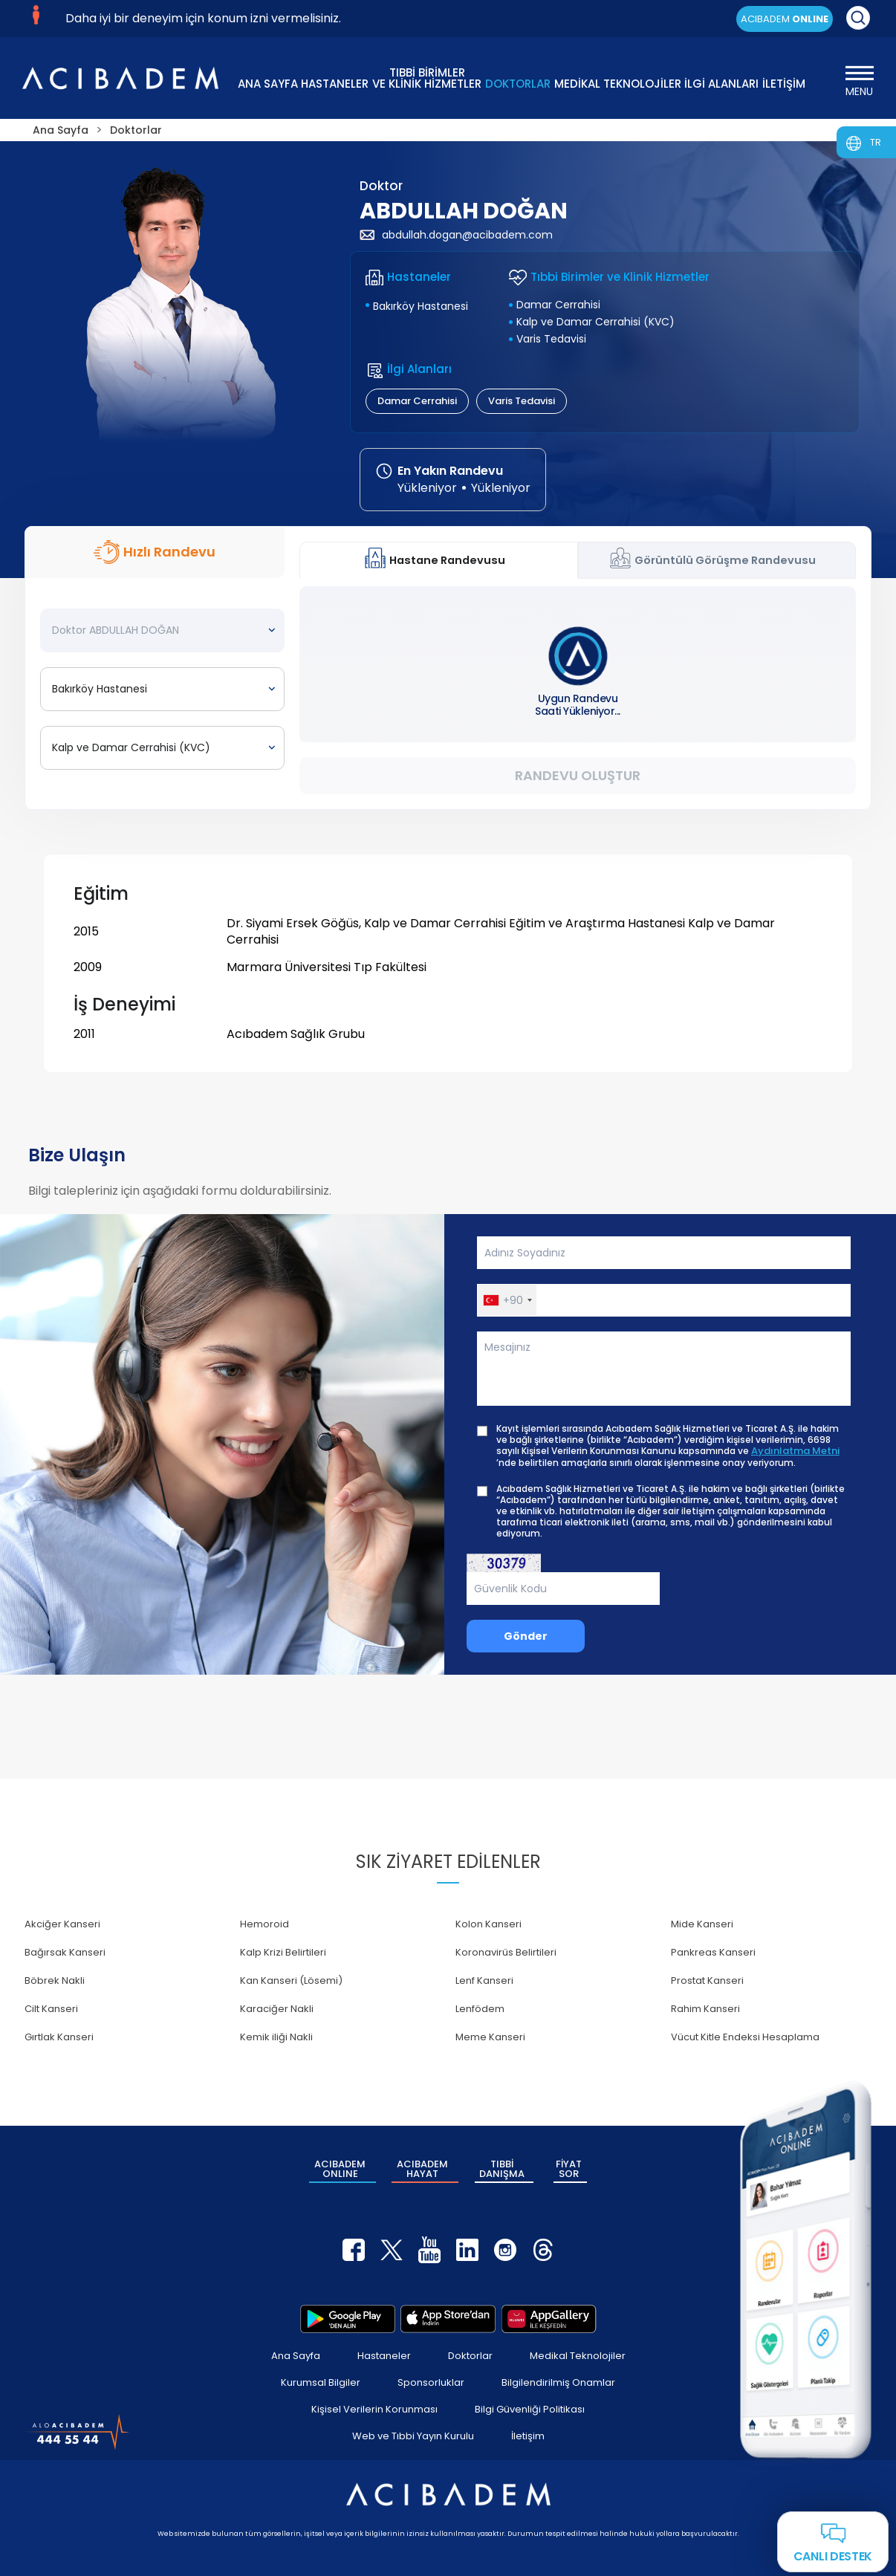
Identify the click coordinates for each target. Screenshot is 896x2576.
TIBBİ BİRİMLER (426, 77)
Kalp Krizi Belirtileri (283, 1952)
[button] (507, 1300)
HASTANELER (335, 83)
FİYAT (569, 2168)
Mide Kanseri (702, 1924)
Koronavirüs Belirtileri (505, 1952)
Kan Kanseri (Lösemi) (291, 1980)
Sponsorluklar (430, 2382)
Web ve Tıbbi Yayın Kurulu (413, 2436)
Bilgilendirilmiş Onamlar (558, 2382)
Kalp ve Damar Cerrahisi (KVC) (595, 321)
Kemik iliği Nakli (276, 2037)
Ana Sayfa (295, 2356)
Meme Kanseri (490, 2037)
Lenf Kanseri (484, 1980)
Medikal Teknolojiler (578, 2356)
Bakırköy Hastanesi (420, 306)
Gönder (526, 1636)
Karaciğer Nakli (277, 2009)
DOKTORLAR (518, 83)
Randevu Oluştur (577, 775)
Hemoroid (264, 1924)
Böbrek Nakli (55, 1980)
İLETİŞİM (783, 83)
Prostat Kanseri (707, 1980)
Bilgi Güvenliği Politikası (530, 2409)
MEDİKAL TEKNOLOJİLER (617, 83)
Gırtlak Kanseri (59, 2037)
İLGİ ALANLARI (721, 83)
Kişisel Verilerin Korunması (374, 2409)
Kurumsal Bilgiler (320, 2382)
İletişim (528, 2436)
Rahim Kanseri (705, 2009)
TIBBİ (502, 2168)
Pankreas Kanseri (713, 1952)
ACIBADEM (784, 19)
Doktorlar (470, 2356)
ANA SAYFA (268, 83)
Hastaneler (384, 2356)
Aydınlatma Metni (795, 1451)
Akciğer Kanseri (62, 1924)
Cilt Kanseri (51, 2009)
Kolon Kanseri (488, 1924)
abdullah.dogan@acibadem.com (456, 235)
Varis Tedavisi (551, 338)
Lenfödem (479, 2009)
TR (875, 142)
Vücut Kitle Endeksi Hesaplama (745, 2037)
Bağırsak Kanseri (65, 1952)
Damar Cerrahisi (558, 304)
